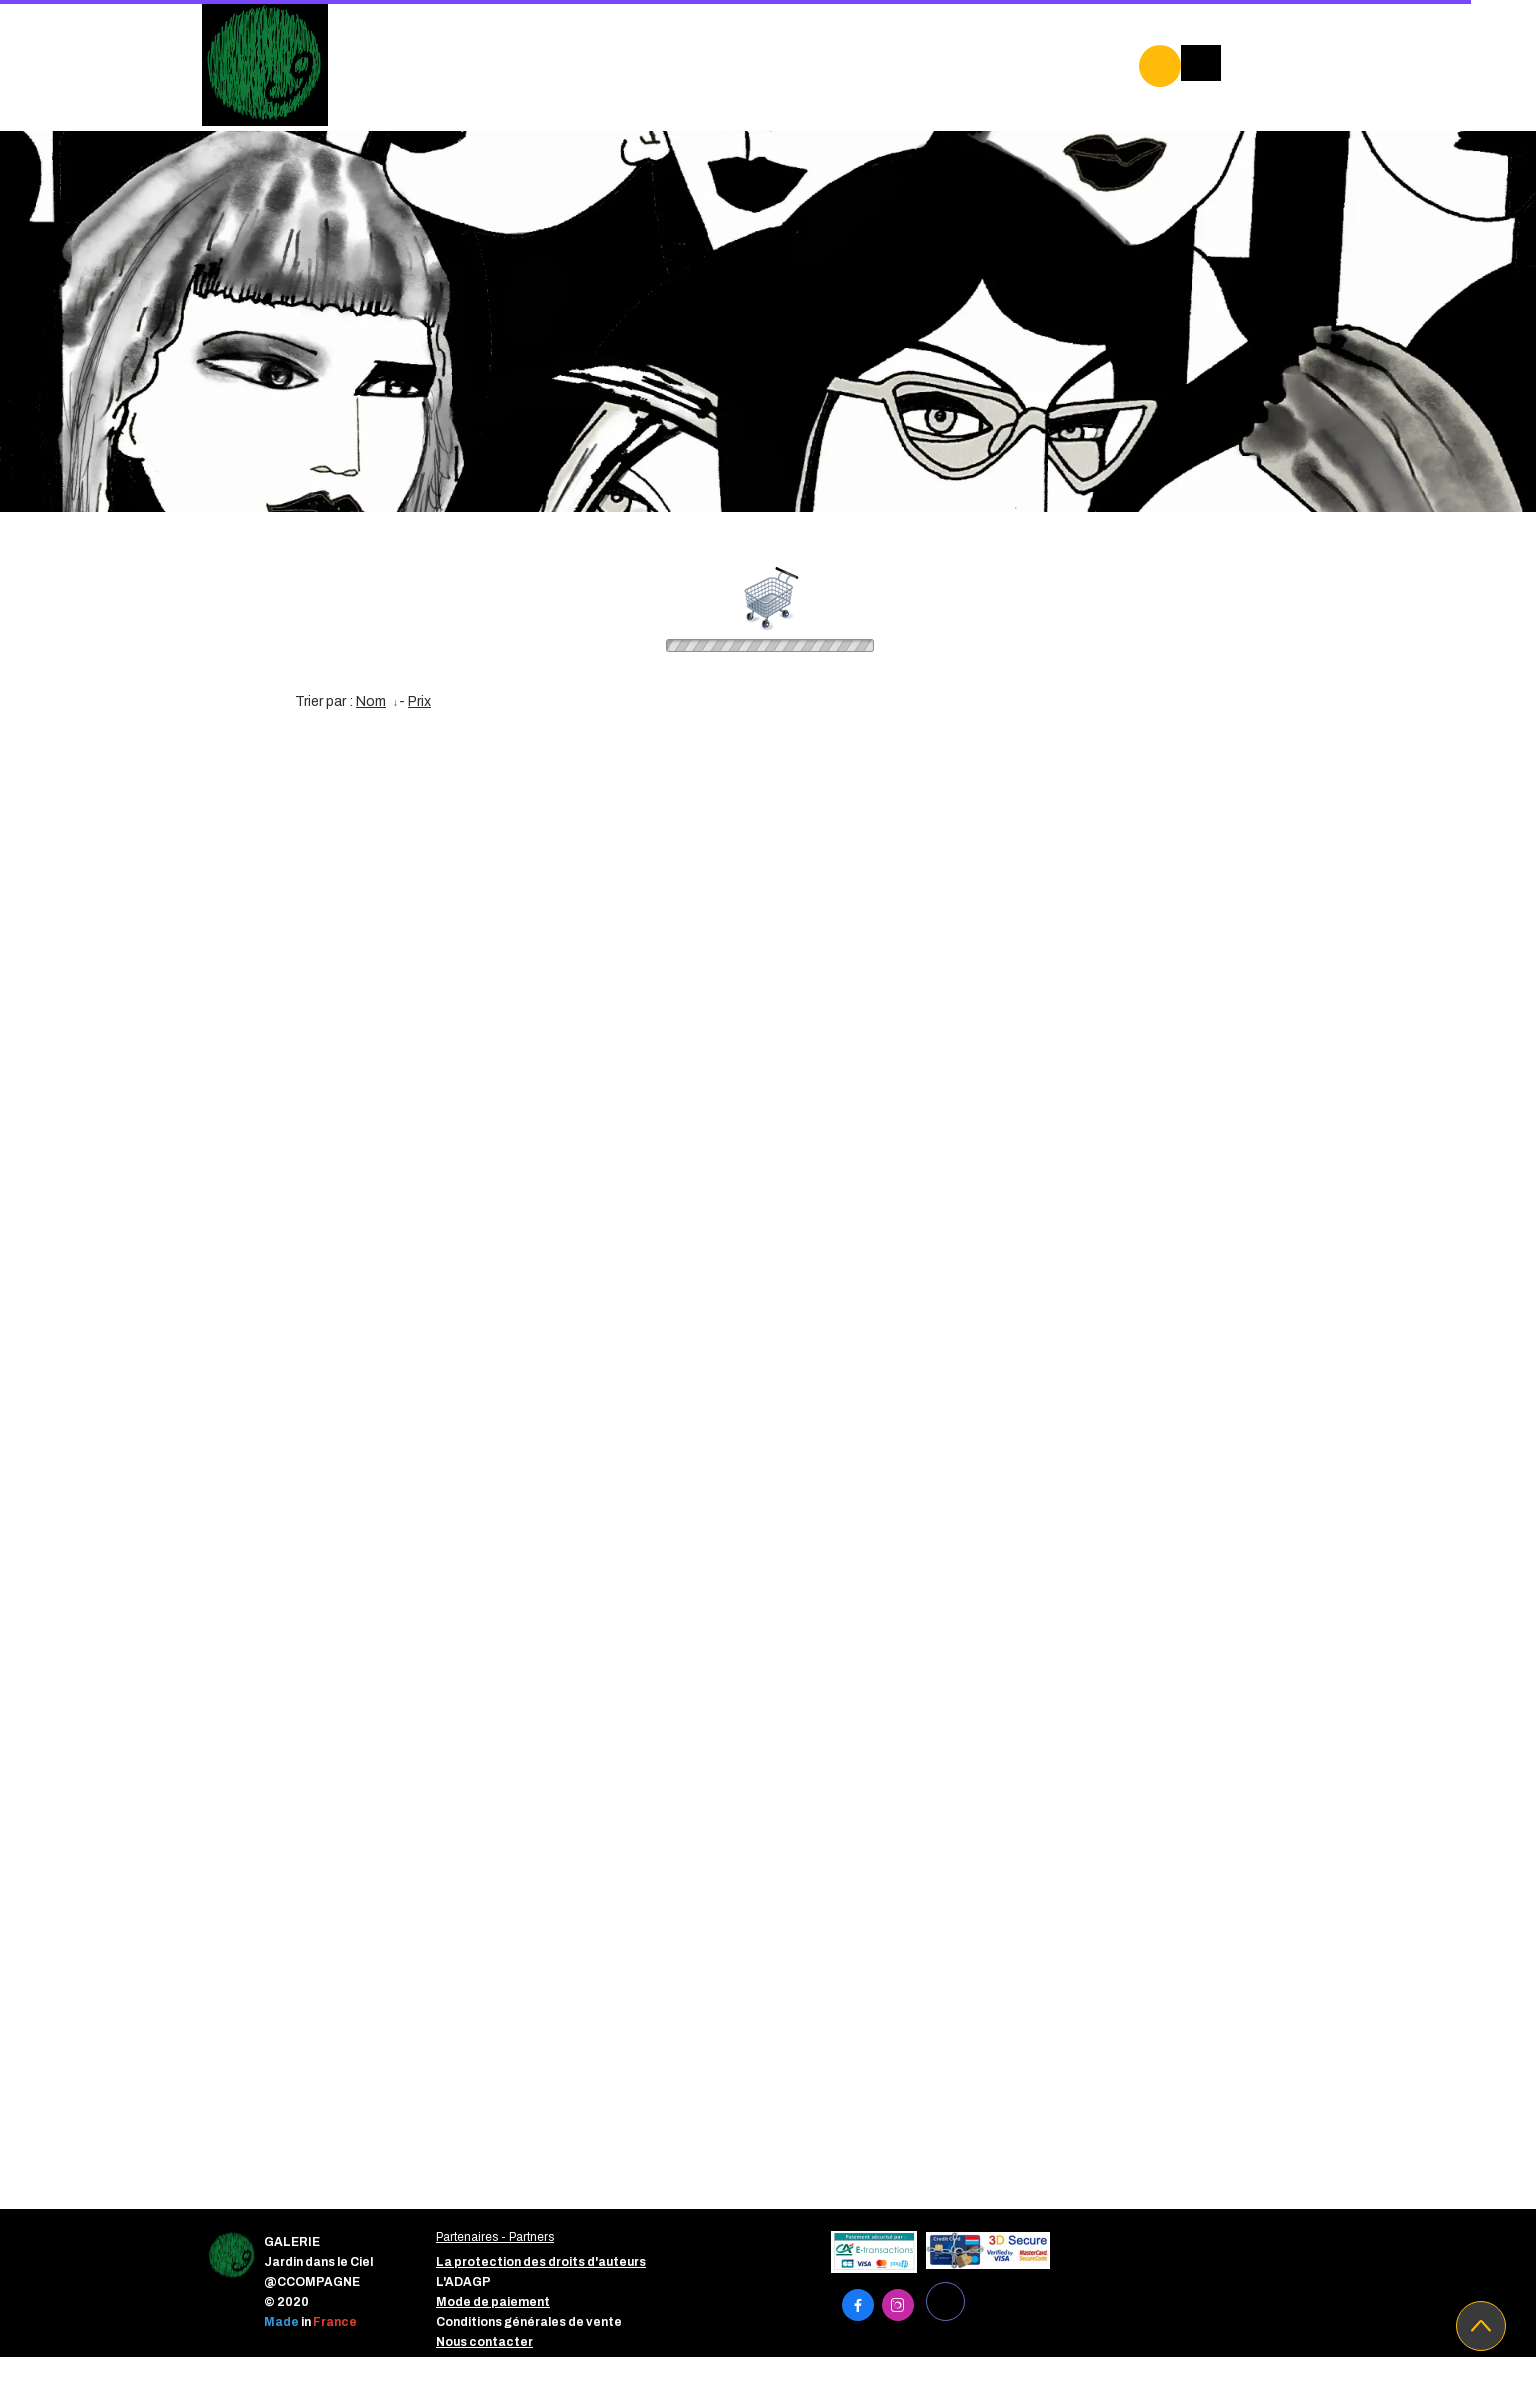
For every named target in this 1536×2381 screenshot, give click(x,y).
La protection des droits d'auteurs (541, 2262)
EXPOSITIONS (574, 60)
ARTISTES (841, 60)
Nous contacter (484, 2342)
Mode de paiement (493, 2302)
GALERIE (454, 60)
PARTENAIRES (713, 60)
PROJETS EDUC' (481, 102)
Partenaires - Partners (495, 2237)
